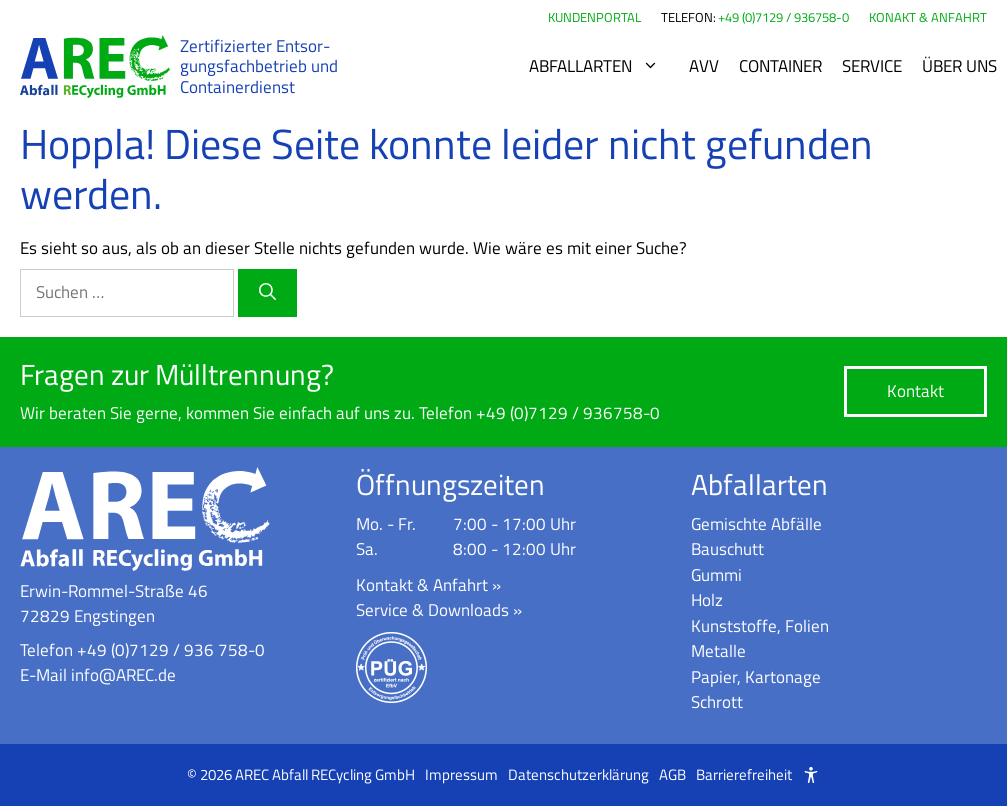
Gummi (716, 575)
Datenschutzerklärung (578, 775)
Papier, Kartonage (756, 677)
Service (872, 66)
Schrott (717, 702)
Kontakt (915, 391)
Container (780, 66)
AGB (672, 775)
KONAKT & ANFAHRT (928, 17)
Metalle (718, 651)
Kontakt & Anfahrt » (428, 585)
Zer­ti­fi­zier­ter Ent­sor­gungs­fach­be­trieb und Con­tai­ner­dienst (259, 66)
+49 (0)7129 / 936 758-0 (171, 650)
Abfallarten (604, 66)
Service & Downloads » (439, 610)
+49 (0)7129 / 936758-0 (783, 17)
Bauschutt (727, 549)
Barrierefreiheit (744, 775)
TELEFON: (688, 17)
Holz (707, 600)
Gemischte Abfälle (756, 524)
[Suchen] (267, 293)
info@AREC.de (123, 675)
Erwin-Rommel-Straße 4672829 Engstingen (114, 604)
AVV (704, 66)
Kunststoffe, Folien (760, 626)
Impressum (461, 775)
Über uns (959, 66)
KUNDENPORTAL (594, 17)
